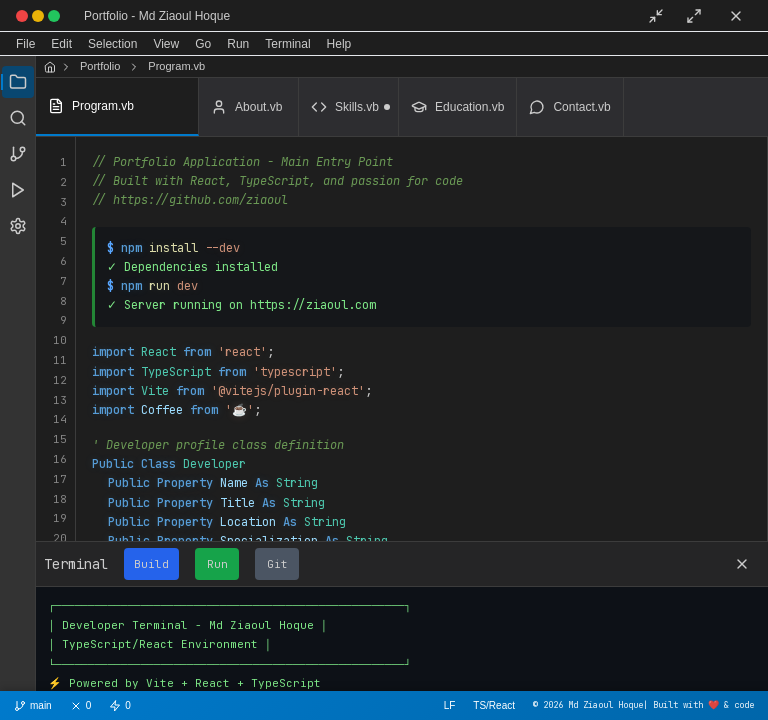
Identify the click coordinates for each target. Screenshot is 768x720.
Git (277, 564)
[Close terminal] (742, 564)
